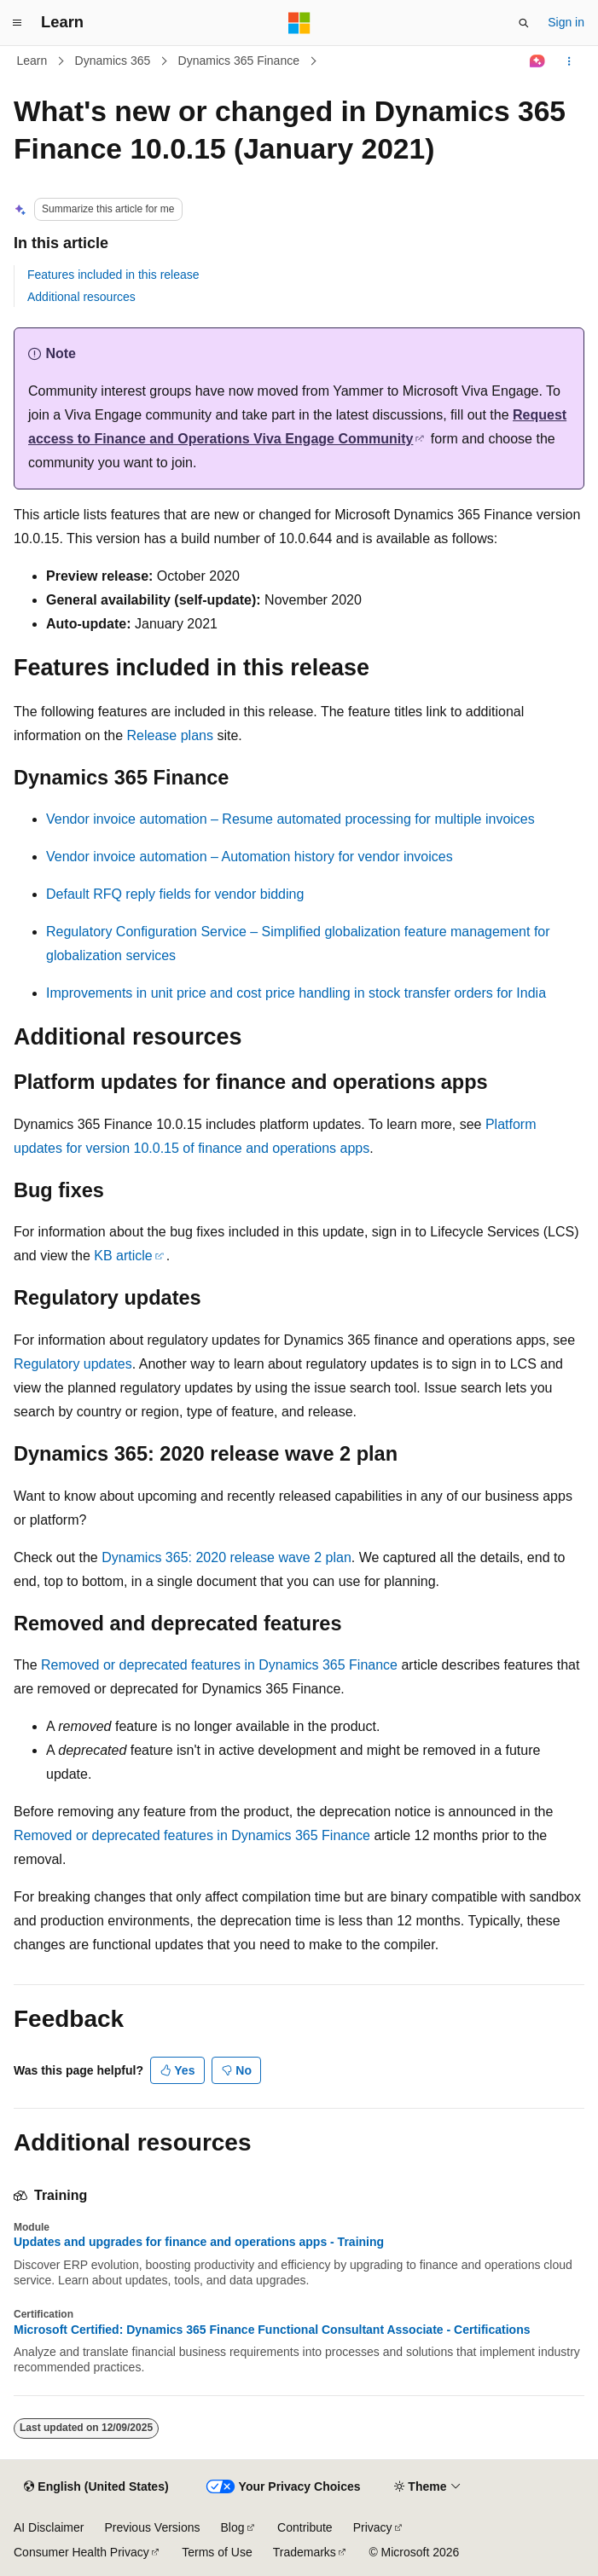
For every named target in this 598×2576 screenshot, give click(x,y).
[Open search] (524, 23)
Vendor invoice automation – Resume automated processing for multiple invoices (290, 819)
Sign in (566, 22)
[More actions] (569, 61)
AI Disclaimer (49, 2527)
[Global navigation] (17, 23)
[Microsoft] (299, 23)
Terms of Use (217, 2552)
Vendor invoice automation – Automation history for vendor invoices (249, 856)
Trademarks (304, 2552)
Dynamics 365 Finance (238, 60)
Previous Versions (152, 2527)
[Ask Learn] (537, 61)
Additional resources (81, 297)
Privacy (372, 2527)
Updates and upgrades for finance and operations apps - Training (199, 2242)
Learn (32, 60)
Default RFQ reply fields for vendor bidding (175, 894)
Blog (233, 2527)
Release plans (170, 735)
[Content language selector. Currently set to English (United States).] (96, 2487)
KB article (123, 1255)
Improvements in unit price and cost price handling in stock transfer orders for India (296, 993)
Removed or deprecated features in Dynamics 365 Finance (219, 1665)
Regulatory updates (73, 1364)
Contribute (305, 2527)
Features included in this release (113, 274)
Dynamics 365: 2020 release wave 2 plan (226, 1557)
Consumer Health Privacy (81, 2552)
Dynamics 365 (113, 60)
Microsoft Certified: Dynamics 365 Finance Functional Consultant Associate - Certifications (272, 2329)
